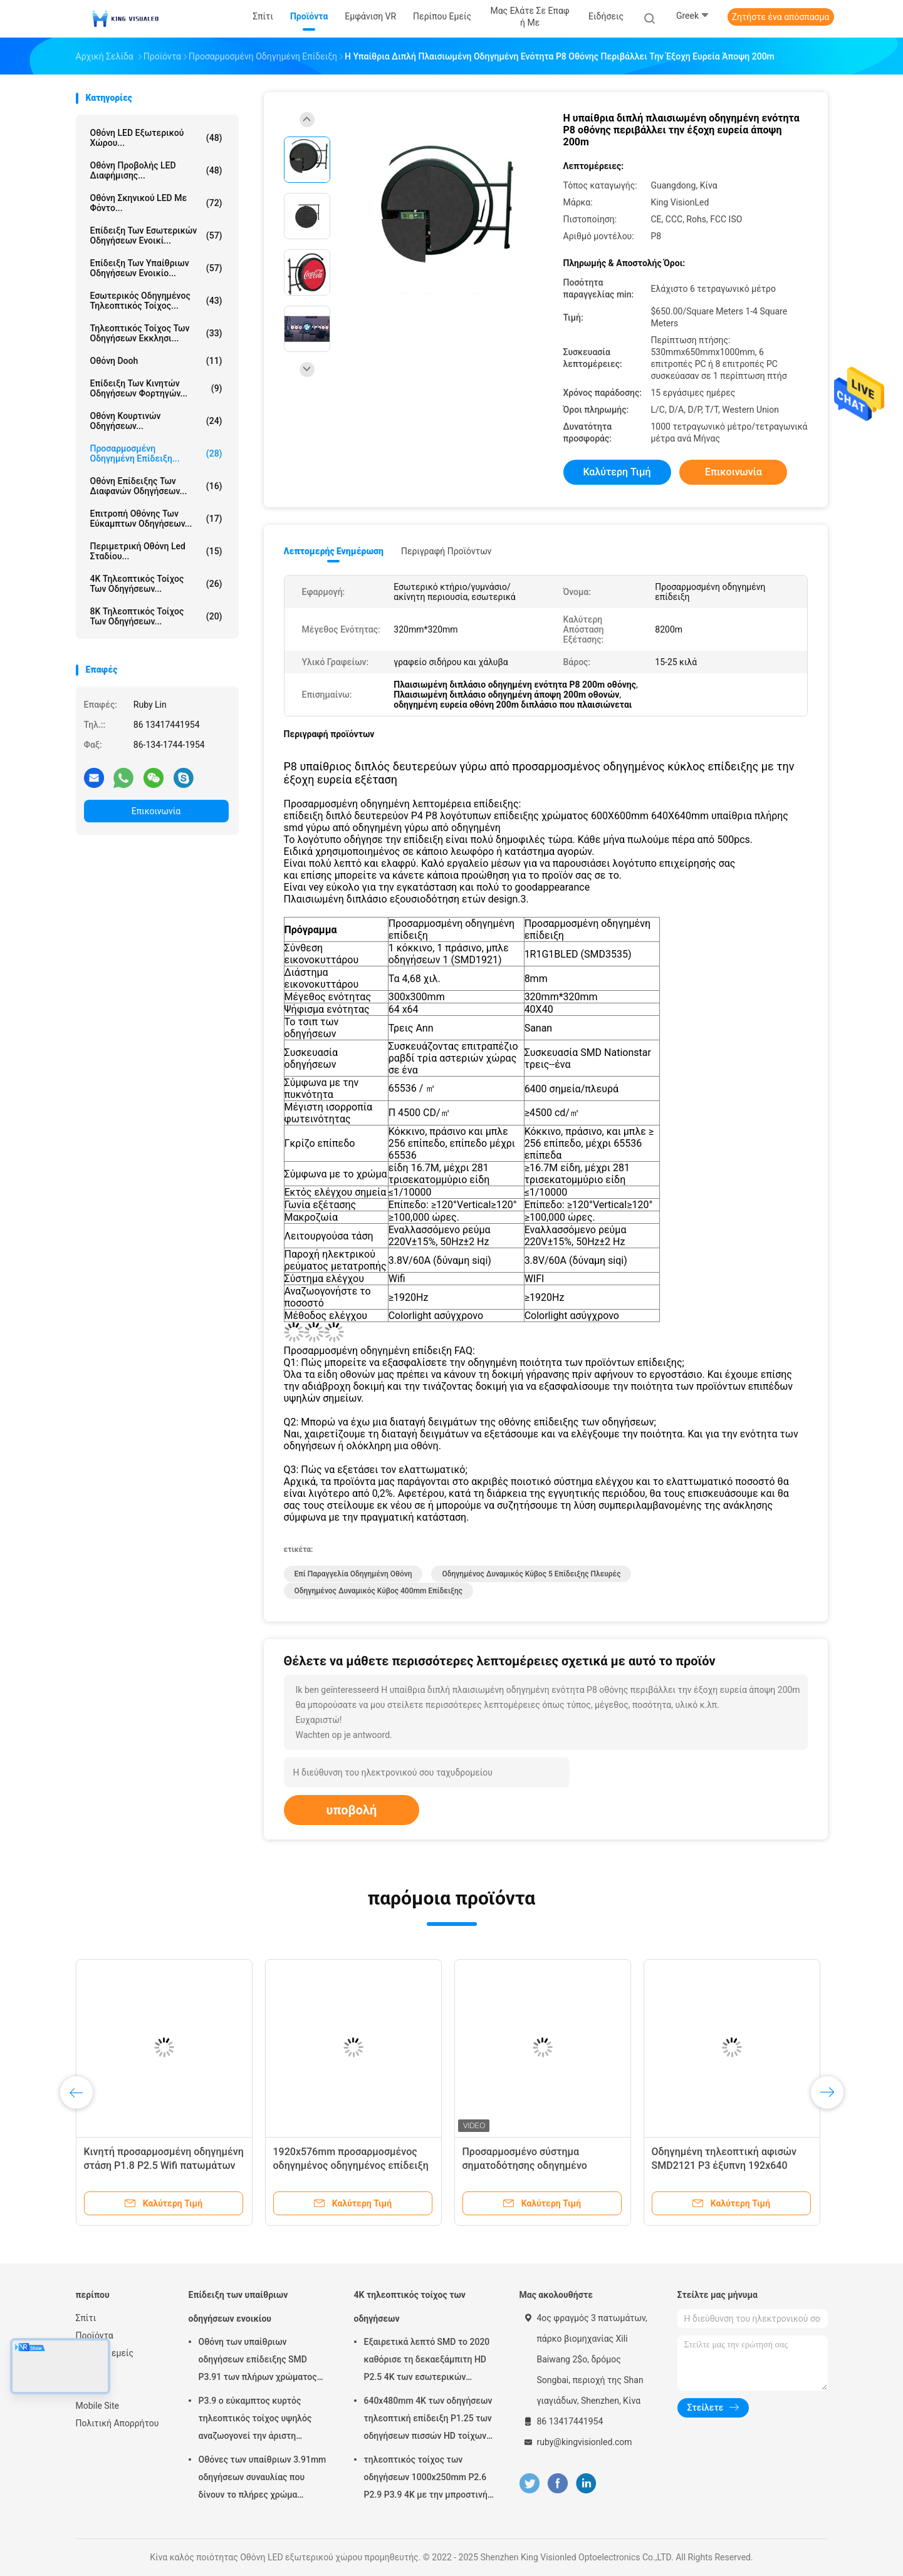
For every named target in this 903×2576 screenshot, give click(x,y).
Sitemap (92, 2388)
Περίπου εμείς (105, 2353)
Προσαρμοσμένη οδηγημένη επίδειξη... (156, 453)
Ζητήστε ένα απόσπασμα (781, 17)
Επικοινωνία (156, 811)
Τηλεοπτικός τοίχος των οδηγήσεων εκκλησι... (156, 333)
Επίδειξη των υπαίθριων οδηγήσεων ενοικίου (238, 2307)
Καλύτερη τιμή (616, 472)
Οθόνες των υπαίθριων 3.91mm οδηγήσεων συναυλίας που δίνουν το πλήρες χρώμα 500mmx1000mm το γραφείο (262, 2478)
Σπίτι (86, 2318)
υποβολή (351, 1810)
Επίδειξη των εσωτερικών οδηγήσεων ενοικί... (156, 235)
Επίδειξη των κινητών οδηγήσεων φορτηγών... (156, 388)
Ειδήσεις (93, 2371)
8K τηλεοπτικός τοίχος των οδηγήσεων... (156, 616)
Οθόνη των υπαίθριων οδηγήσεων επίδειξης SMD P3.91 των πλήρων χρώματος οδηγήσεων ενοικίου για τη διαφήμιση (258, 2361)
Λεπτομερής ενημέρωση (334, 551)
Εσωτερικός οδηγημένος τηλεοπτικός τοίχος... (156, 301)
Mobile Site (98, 2406)
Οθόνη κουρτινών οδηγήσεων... (156, 421)
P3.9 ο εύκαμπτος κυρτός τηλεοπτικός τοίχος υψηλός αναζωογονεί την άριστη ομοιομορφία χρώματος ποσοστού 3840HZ (255, 2420)
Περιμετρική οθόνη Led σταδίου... (156, 551)
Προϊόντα (94, 2335)
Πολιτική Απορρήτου (117, 2423)
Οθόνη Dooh (156, 360)
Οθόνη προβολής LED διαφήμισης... (156, 170)
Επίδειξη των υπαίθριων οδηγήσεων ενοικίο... (156, 268)
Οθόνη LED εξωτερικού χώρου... (156, 138)
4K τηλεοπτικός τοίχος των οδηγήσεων (410, 2307)
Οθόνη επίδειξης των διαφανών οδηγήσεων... (156, 486)
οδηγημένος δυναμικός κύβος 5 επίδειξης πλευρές (531, 1574)
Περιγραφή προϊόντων (446, 551)
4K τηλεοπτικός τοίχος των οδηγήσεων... (156, 584)
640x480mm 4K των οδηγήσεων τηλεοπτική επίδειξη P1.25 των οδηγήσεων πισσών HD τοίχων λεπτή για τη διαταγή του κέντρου (428, 2420)
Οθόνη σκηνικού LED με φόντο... (156, 203)
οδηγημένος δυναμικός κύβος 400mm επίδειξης (379, 1590)
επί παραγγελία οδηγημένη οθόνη (353, 1574)
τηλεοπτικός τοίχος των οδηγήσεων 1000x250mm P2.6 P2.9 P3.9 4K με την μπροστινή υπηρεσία (426, 2478)
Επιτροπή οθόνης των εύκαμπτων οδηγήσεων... (156, 519)
